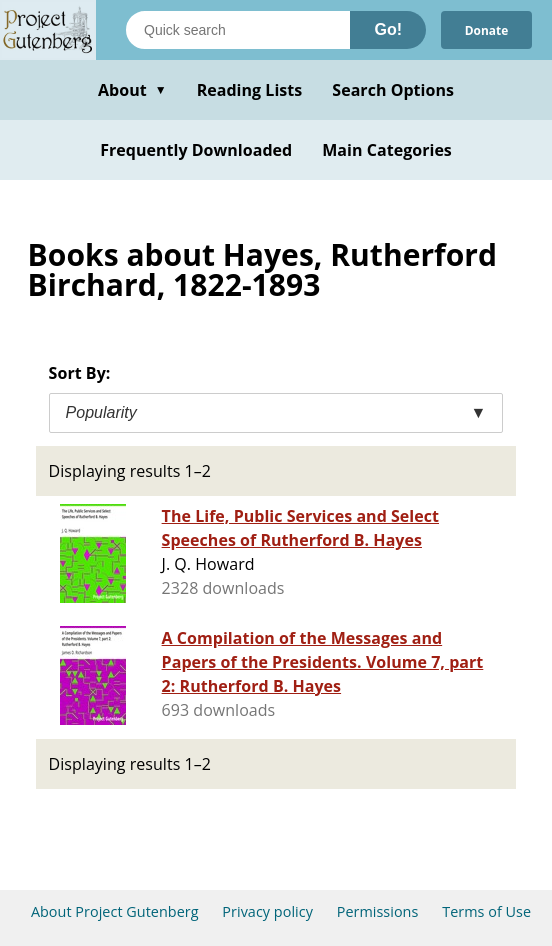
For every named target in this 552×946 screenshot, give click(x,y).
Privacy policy (267, 911)
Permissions (378, 911)
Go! (388, 29)
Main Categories (387, 150)
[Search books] (238, 30)
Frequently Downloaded (196, 150)
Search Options (393, 90)
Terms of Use (486, 911)
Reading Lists (250, 90)
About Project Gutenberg (115, 911)
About (132, 90)
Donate (486, 29)
